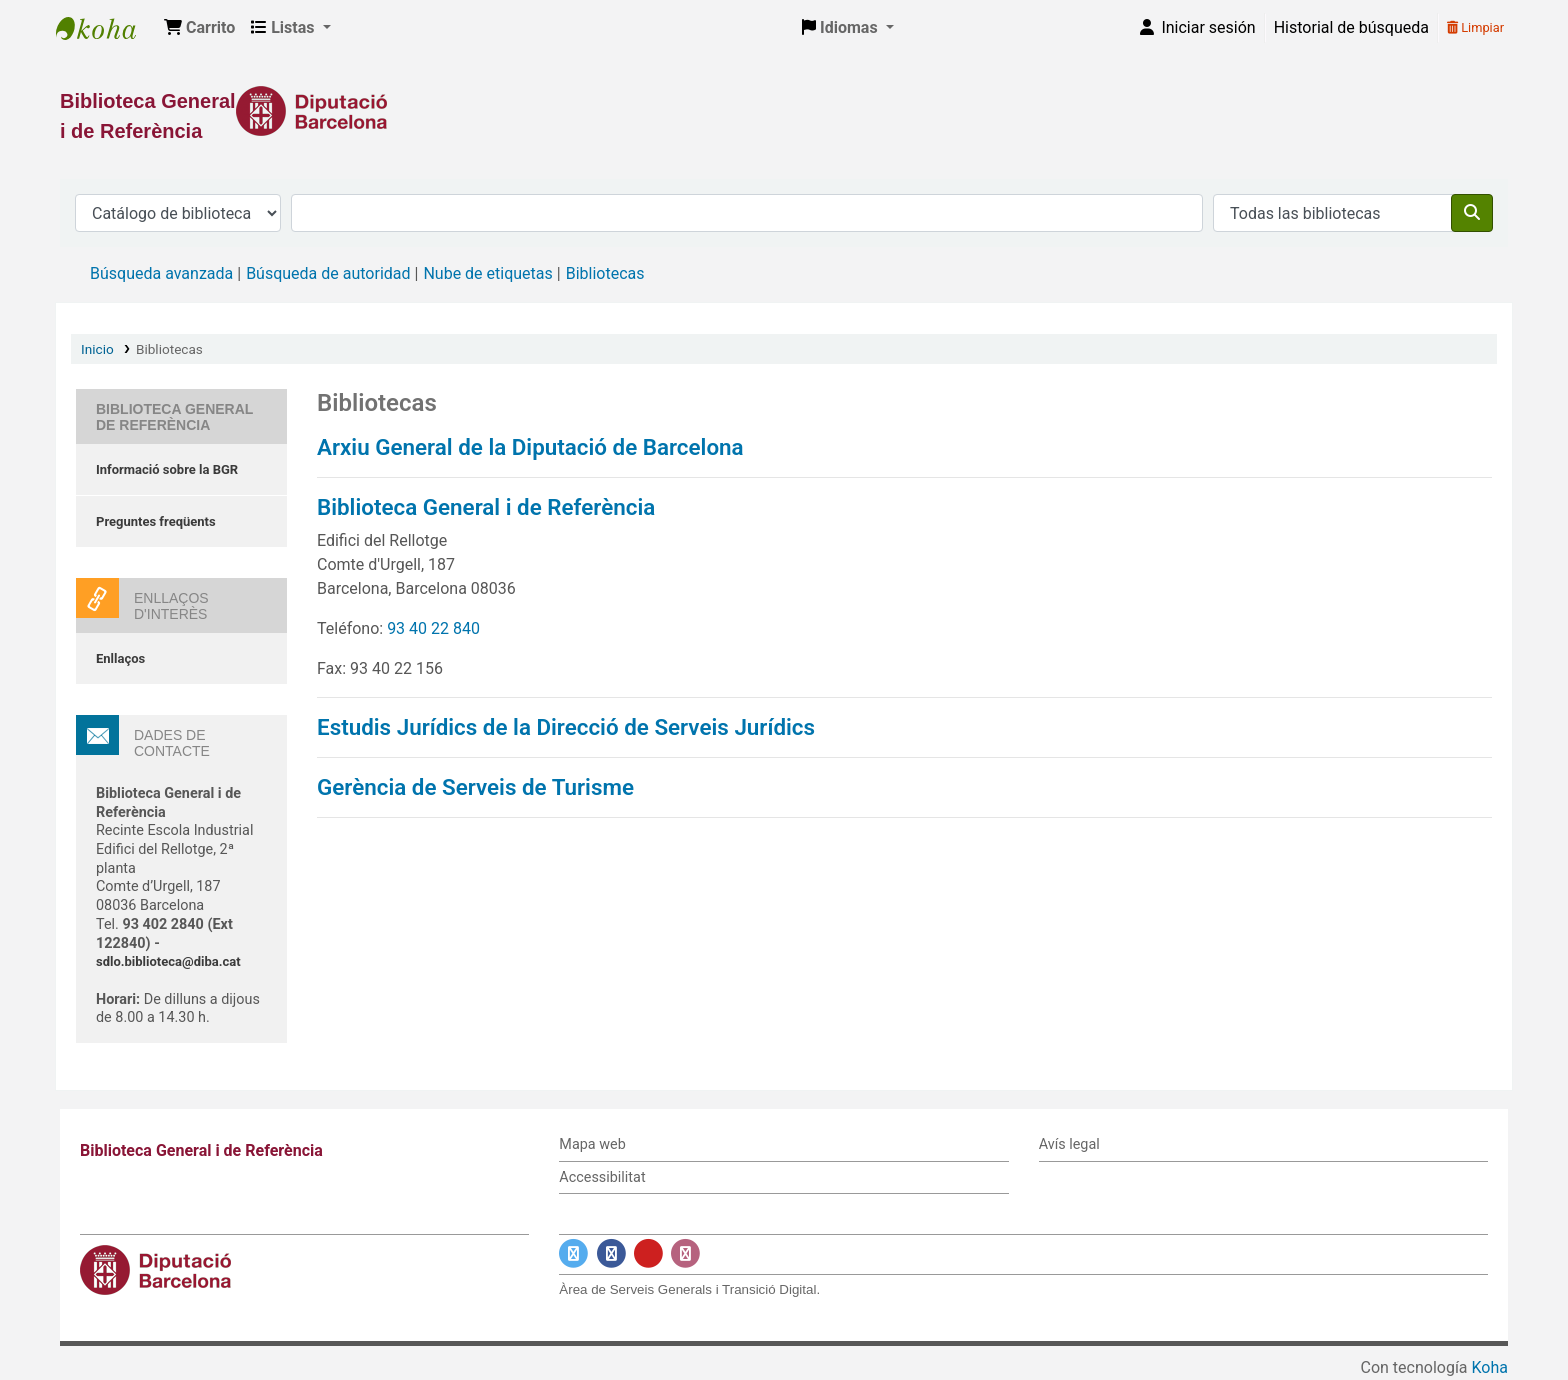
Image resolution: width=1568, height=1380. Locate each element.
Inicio (97, 349)
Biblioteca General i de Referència (106, 28)
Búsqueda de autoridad (328, 273)
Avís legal (1069, 1144)
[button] (199, 28)
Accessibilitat (602, 1177)
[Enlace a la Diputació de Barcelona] (784, 111)
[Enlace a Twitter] (573, 1254)
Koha (1490, 1367)
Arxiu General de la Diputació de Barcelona (530, 447)
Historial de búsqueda (1351, 27)
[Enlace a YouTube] (648, 1254)
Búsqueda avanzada (161, 273)
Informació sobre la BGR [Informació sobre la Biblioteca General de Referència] (167, 469)
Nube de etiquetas (487, 273)
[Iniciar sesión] (1196, 28)
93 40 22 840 (433, 628)
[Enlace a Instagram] (685, 1254)
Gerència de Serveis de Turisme (475, 787)
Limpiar (1475, 27)
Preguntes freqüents (156, 521)
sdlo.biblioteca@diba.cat (168, 961)
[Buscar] (1472, 213)
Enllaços (120, 658)
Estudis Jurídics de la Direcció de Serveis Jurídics (566, 727)
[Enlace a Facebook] (611, 1254)
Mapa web (592, 1144)
